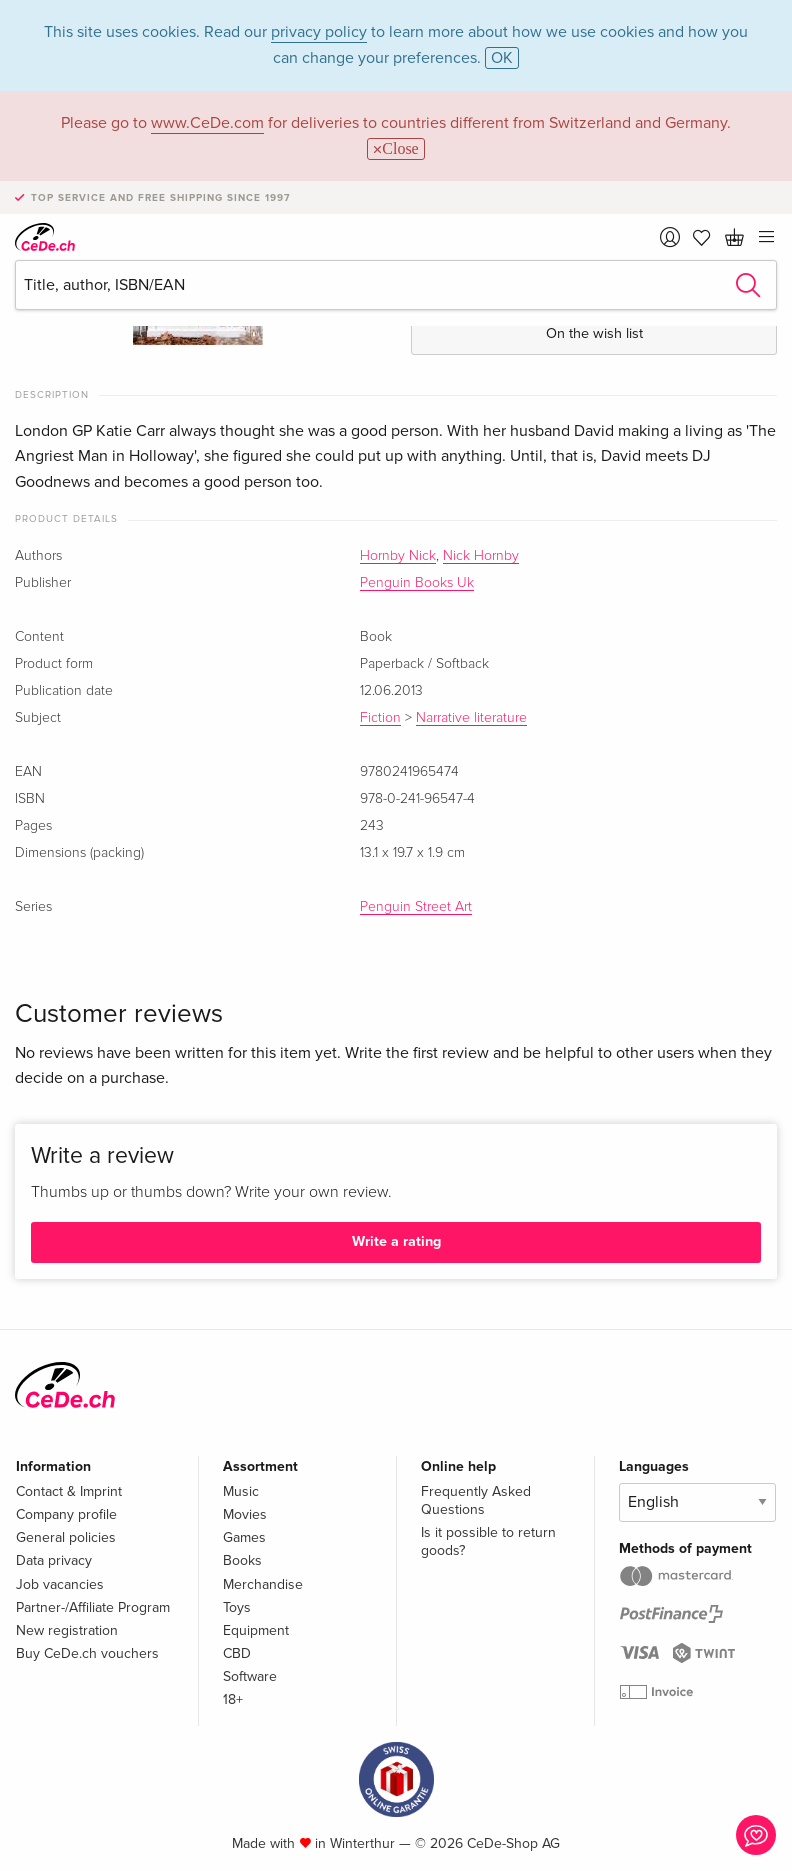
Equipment (256, 1630)
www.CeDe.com (207, 123)
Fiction (380, 718)
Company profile (66, 1514)
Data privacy (54, 1560)
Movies (245, 1514)
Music (241, 1491)
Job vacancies (60, 1584)
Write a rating (396, 1241)
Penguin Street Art (416, 907)
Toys (237, 1607)
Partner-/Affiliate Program (93, 1607)
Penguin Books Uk (417, 583)
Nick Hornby (481, 556)
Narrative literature (471, 718)
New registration (67, 1630)
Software (250, 1676)
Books (242, 1560)
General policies (66, 1537)
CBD (237, 1653)
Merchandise (263, 1584)
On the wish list (594, 333)
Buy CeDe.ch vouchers (87, 1653)
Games (244, 1537)
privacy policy (319, 32)
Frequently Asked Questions (476, 1500)
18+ (233, 1699)
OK (502, 58)
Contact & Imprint (69, 1491)
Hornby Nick (398, 556)
